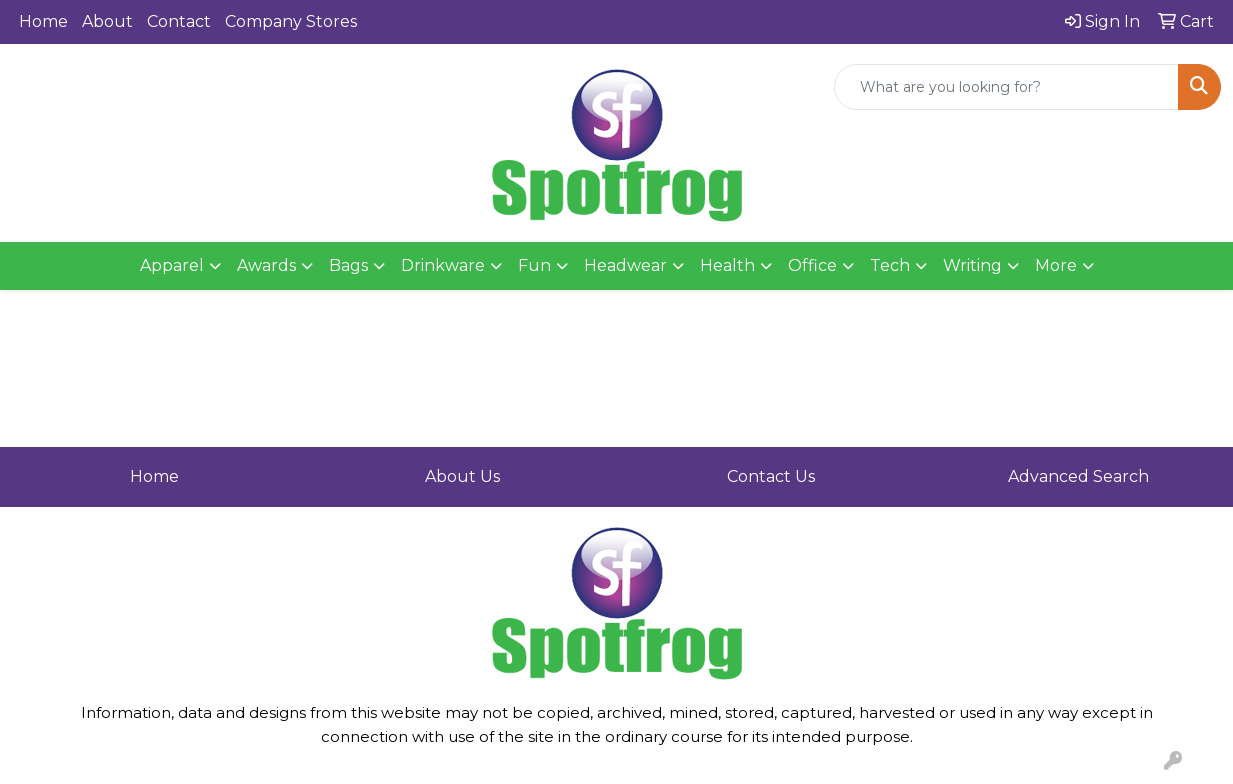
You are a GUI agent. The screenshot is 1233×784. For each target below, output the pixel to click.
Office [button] (812, 265)
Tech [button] (890, 265)
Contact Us (771, 476)
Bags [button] (348, 265)
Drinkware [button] (443, 265)
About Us (462, 476)
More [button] (1056, 265)
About (107, 21)
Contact (179, 21)
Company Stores (291, 21)
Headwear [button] (625, 265)
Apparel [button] (172, 265)
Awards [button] (266, 265)
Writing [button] (972, 265)
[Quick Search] (1006, 87)
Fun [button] (534, 265)
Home (43, 21)
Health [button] (727, 265)
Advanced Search (1078, 476)
